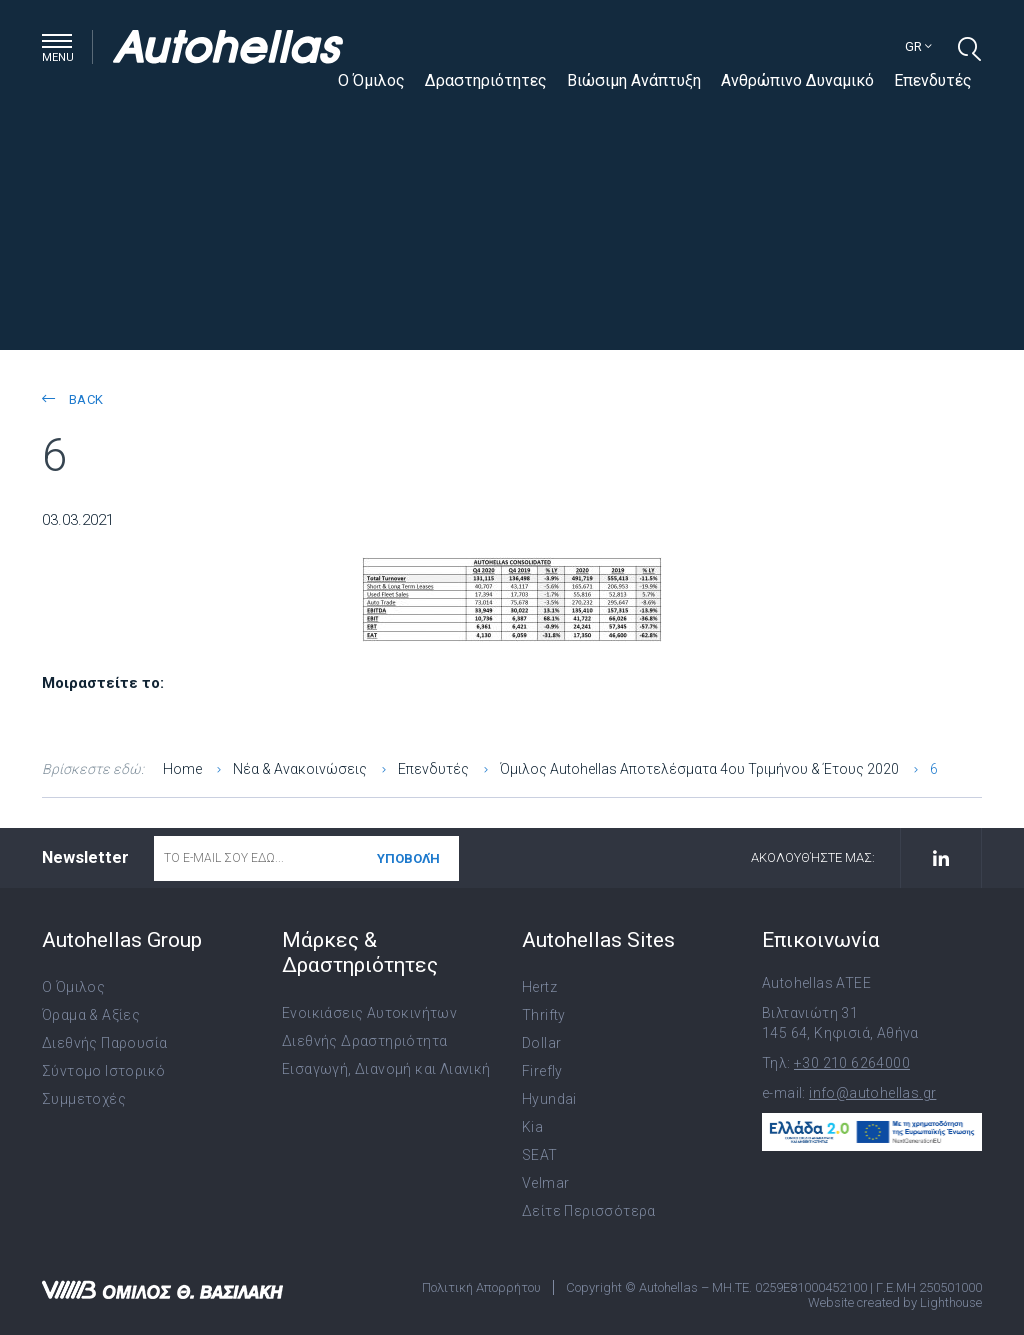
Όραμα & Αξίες (91, 1015)
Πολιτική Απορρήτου (481, 1287)
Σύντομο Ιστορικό (103, 1071)
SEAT (540, 1155)
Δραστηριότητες (486, 80)
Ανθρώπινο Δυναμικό (797, 80)
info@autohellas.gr (872, 1093)
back (72, 399)
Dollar (541, 1043)
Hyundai (549, 1099)
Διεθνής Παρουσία (104, 1043)
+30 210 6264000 (852, 1063)
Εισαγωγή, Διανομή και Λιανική (386, 1069)
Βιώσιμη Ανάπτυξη (634, 80)
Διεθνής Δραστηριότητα (364, 1041)
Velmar (545, 1183)
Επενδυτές (933, 80)
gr (918, 46)
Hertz (539, 987)
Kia (532, 1127)
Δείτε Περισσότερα (589, 1211)
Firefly (542, 1071)
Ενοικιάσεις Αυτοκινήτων (369, 1013)
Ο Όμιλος (371, 80)
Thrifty (544, 1015)
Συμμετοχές (84, 1099)
